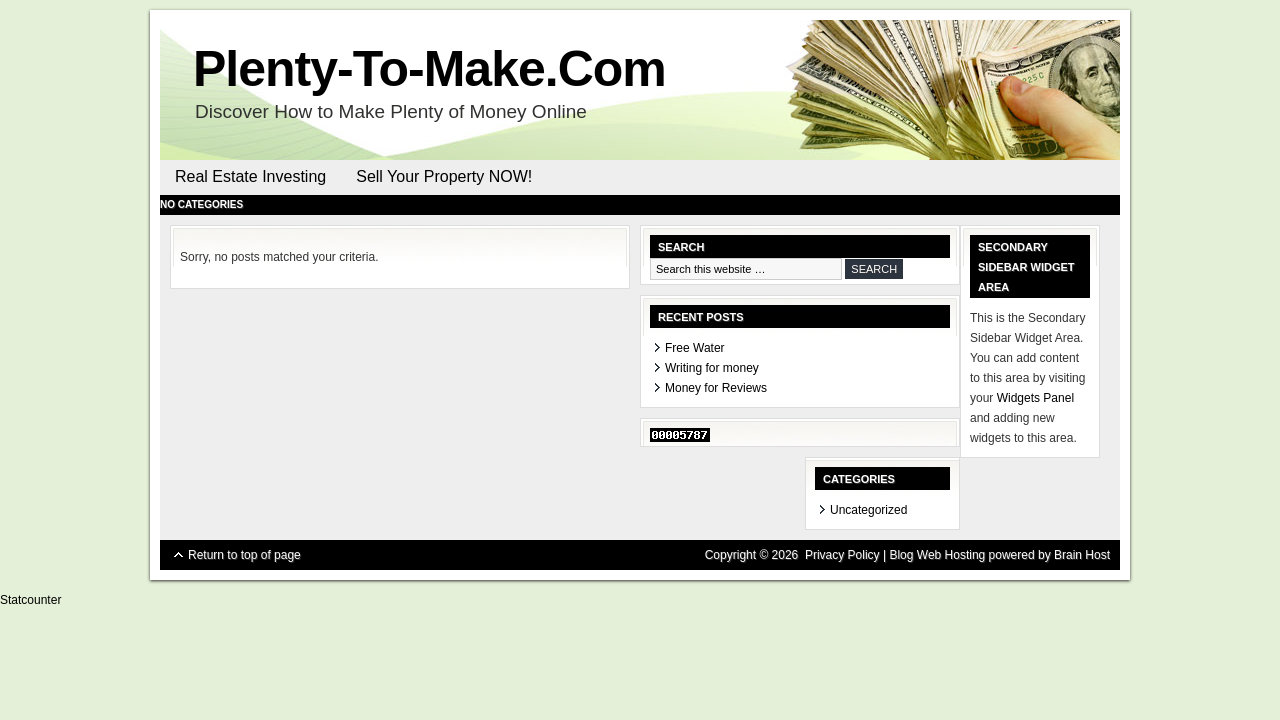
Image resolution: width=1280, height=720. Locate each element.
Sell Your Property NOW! (444, 176)
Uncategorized (868, 510)
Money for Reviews (716, 388)
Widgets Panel (1035, 398)
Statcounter (30, 600)
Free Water (695, 348)
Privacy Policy (842, 555)
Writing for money (712, 368)
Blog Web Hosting (937, 555)
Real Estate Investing (250, 176)
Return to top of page (244, 555)
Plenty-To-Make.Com (429, 69)
